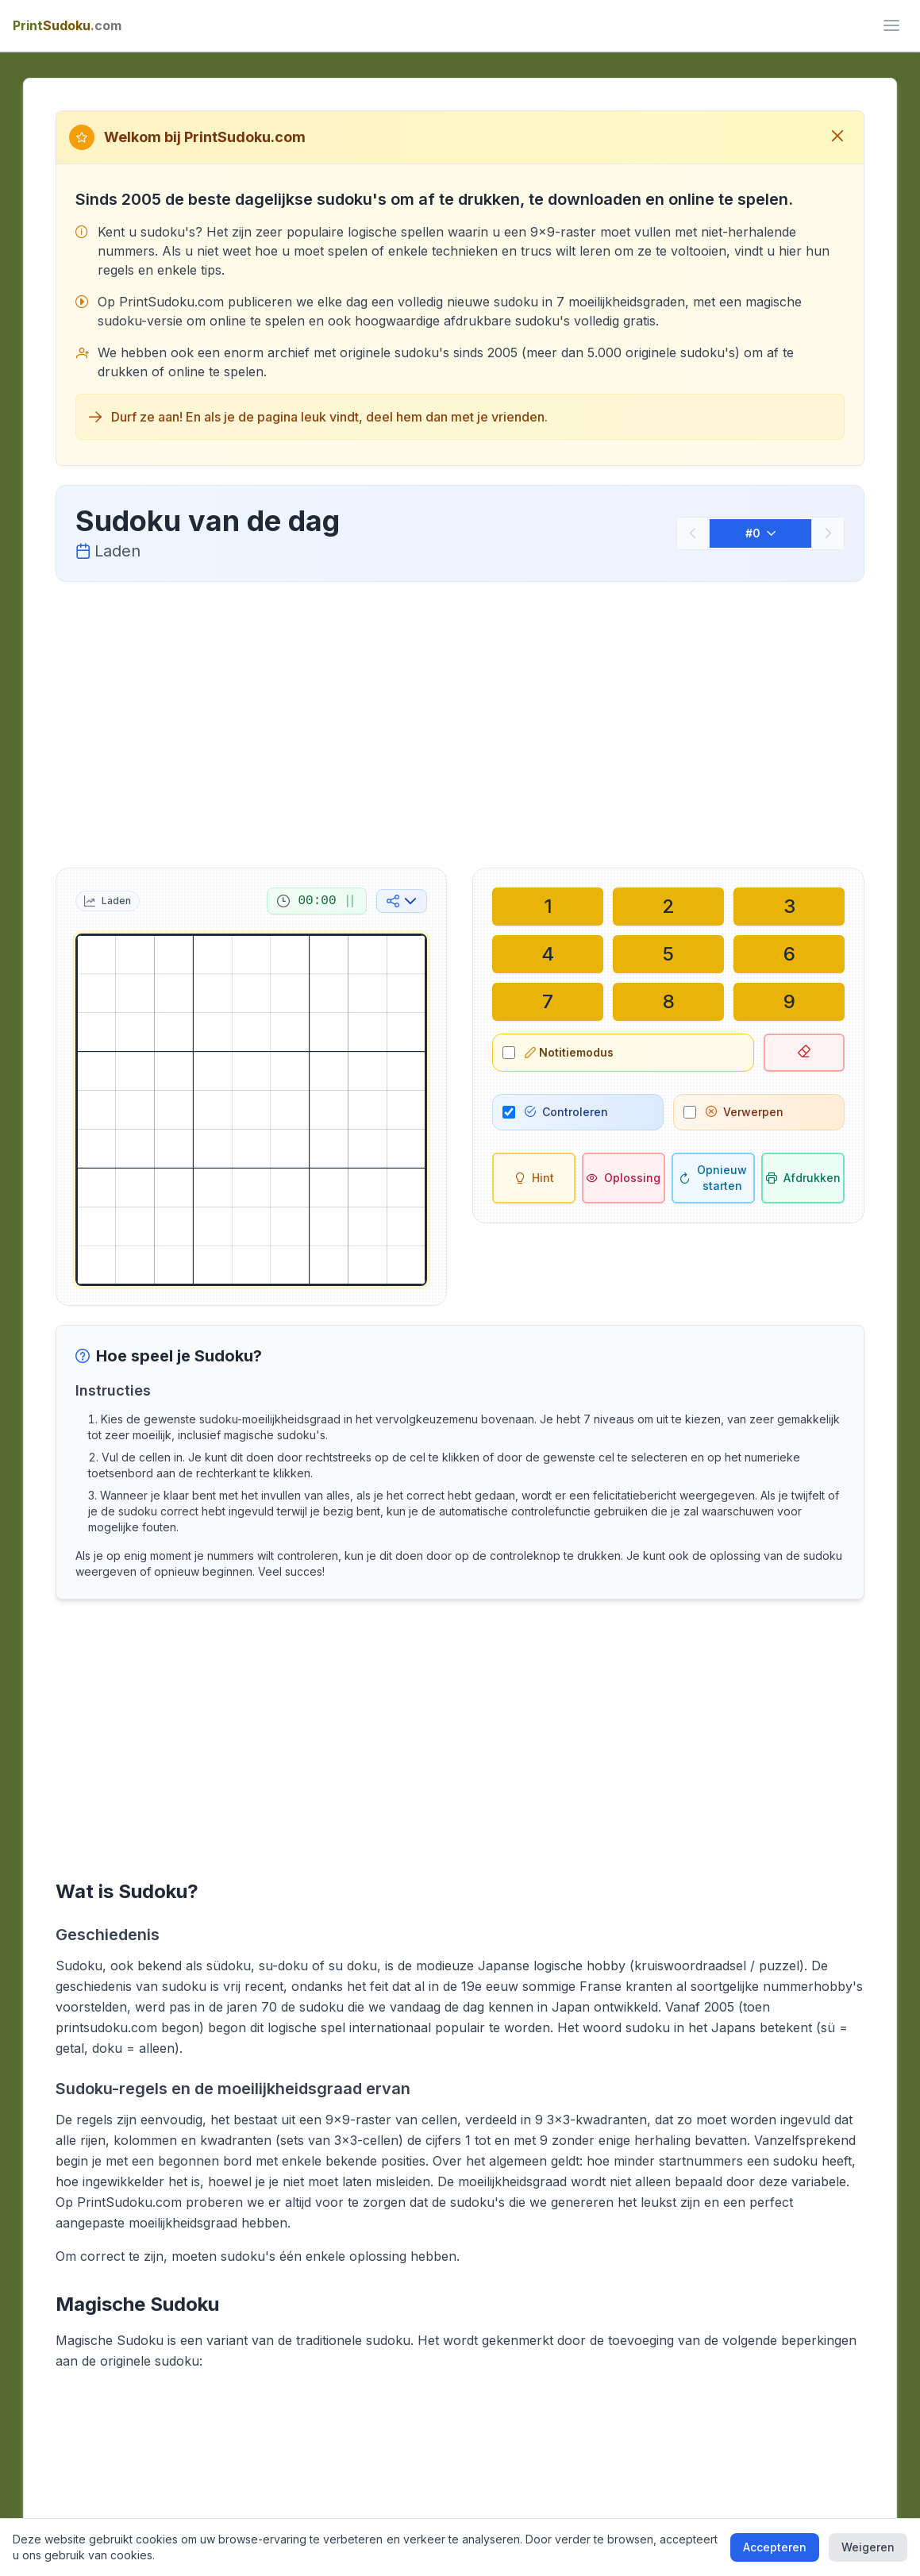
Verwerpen (744, 1112)
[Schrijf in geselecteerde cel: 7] (547, 1002)
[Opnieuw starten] (713, 1178)
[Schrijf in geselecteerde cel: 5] (668, 954)
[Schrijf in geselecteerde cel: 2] (668, 907)
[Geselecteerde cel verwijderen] (804, 1053)
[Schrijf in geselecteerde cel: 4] (547, 954)
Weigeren (868, 2547)
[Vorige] (693, 533)
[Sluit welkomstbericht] (837, 137)
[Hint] (533, 1178)
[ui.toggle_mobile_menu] (891, 25)
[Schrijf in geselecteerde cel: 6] (789, 954)
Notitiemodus (569, 1052)
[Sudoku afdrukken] (803, 1178)
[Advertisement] (460, 721)
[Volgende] (828, 533)
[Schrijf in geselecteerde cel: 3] (789, 907)
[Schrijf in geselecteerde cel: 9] (789, 1002)
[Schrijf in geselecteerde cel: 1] (547, 907)
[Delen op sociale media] (401, 901)
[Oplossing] (623, 1178)
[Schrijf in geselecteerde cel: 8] (668, 1002)
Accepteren (774, 2547)
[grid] (251, 1110)
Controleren (566, 1112)
